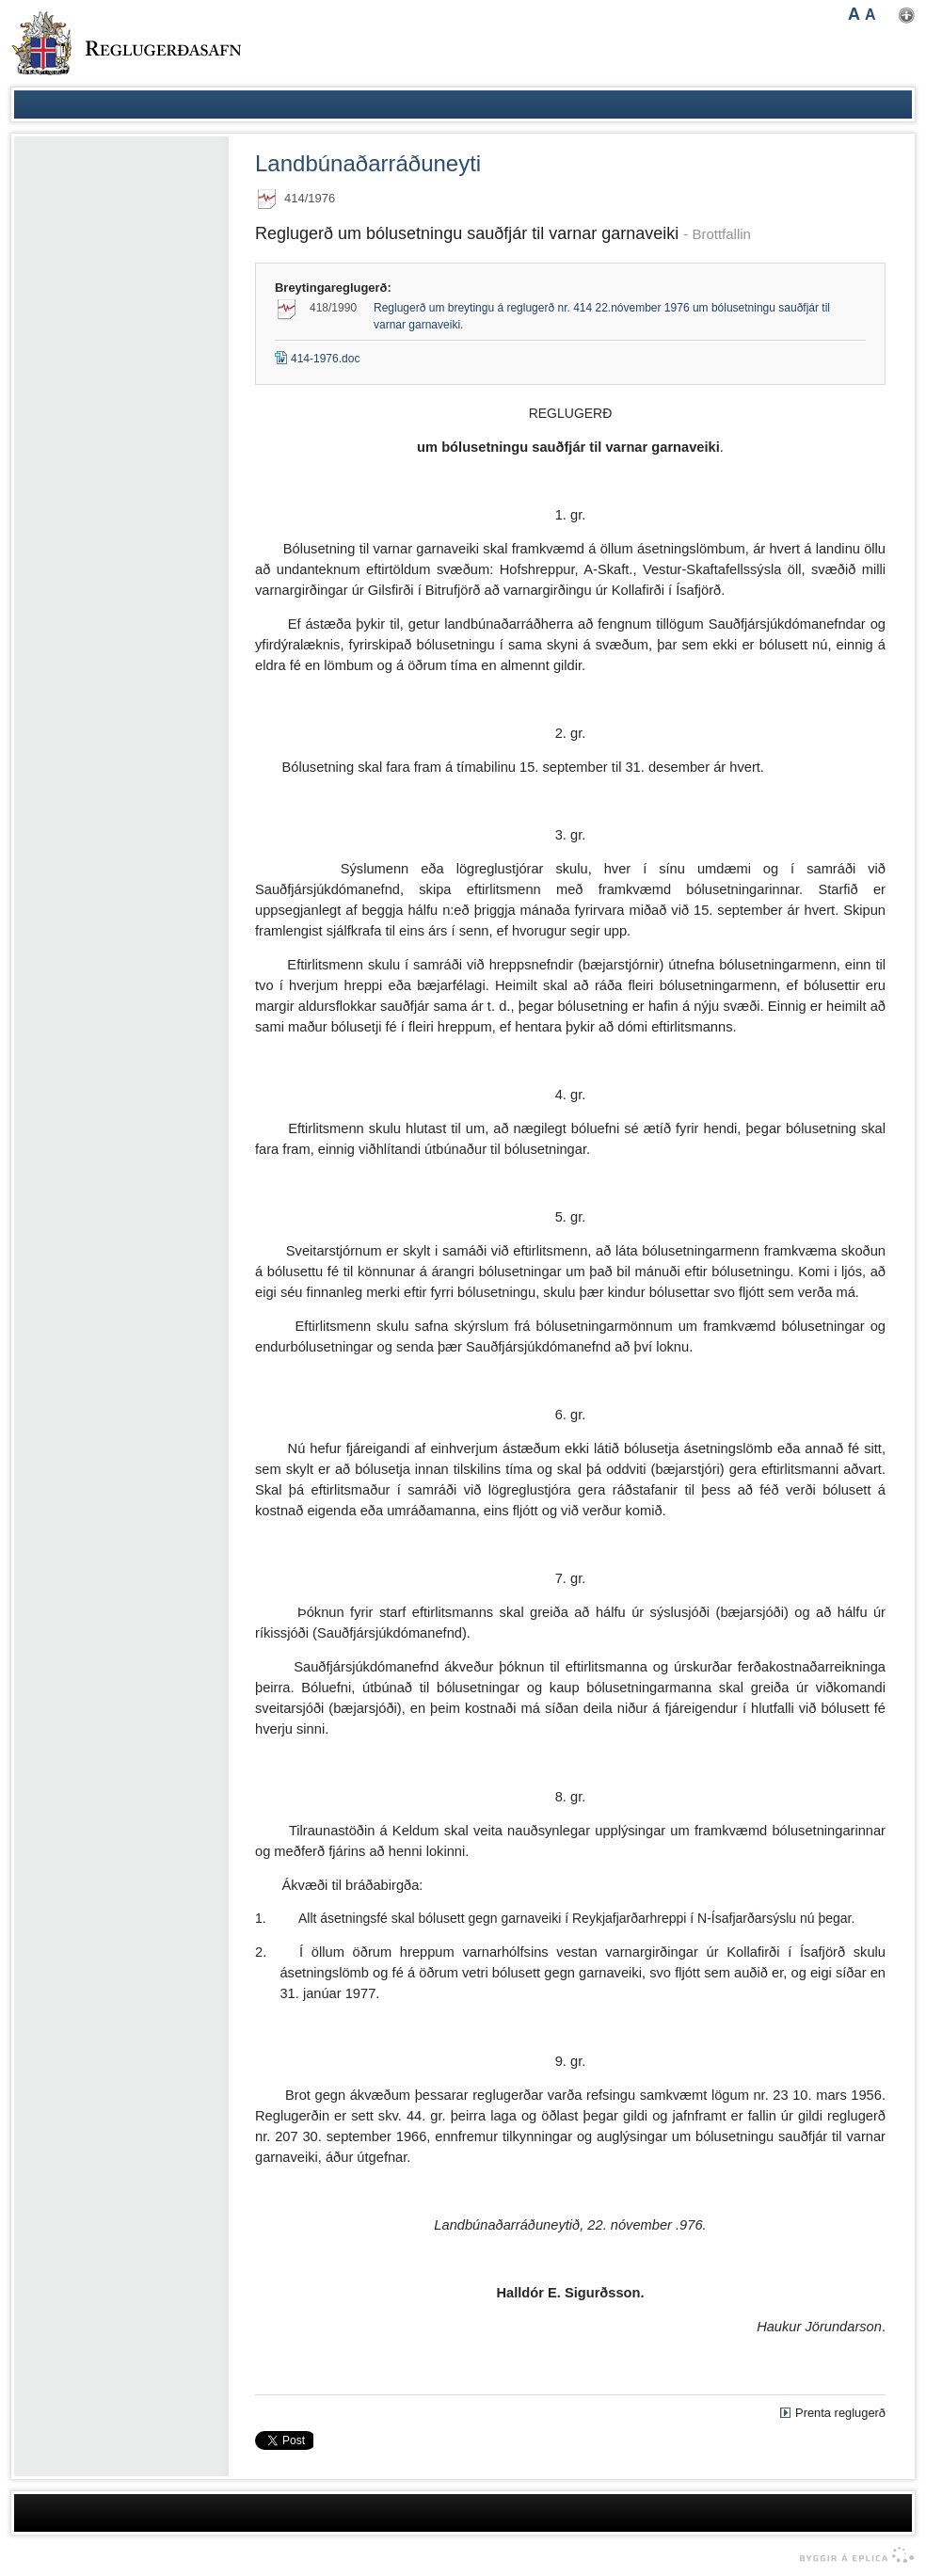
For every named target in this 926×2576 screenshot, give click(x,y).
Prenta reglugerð (840, 2413)
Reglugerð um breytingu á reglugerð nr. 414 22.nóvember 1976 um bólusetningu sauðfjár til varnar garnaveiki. (602, 316)
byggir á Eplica (852, 2555)
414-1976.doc (317, 358)
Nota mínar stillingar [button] (907, 16)
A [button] (854, 14)
